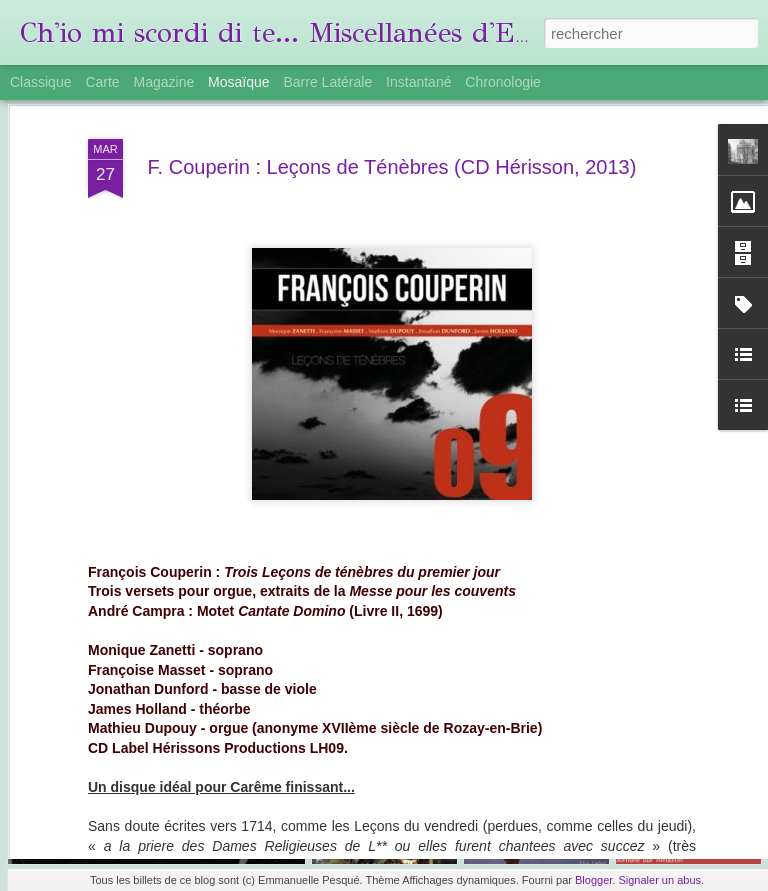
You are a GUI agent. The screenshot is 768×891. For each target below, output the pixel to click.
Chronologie (503, 82)
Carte (102, 82)
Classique (40, 82)
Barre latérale (327, 82)
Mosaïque (238, 82)
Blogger (593, 880)
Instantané (418, 82)
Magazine (164, 82)
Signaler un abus (659, 880)
